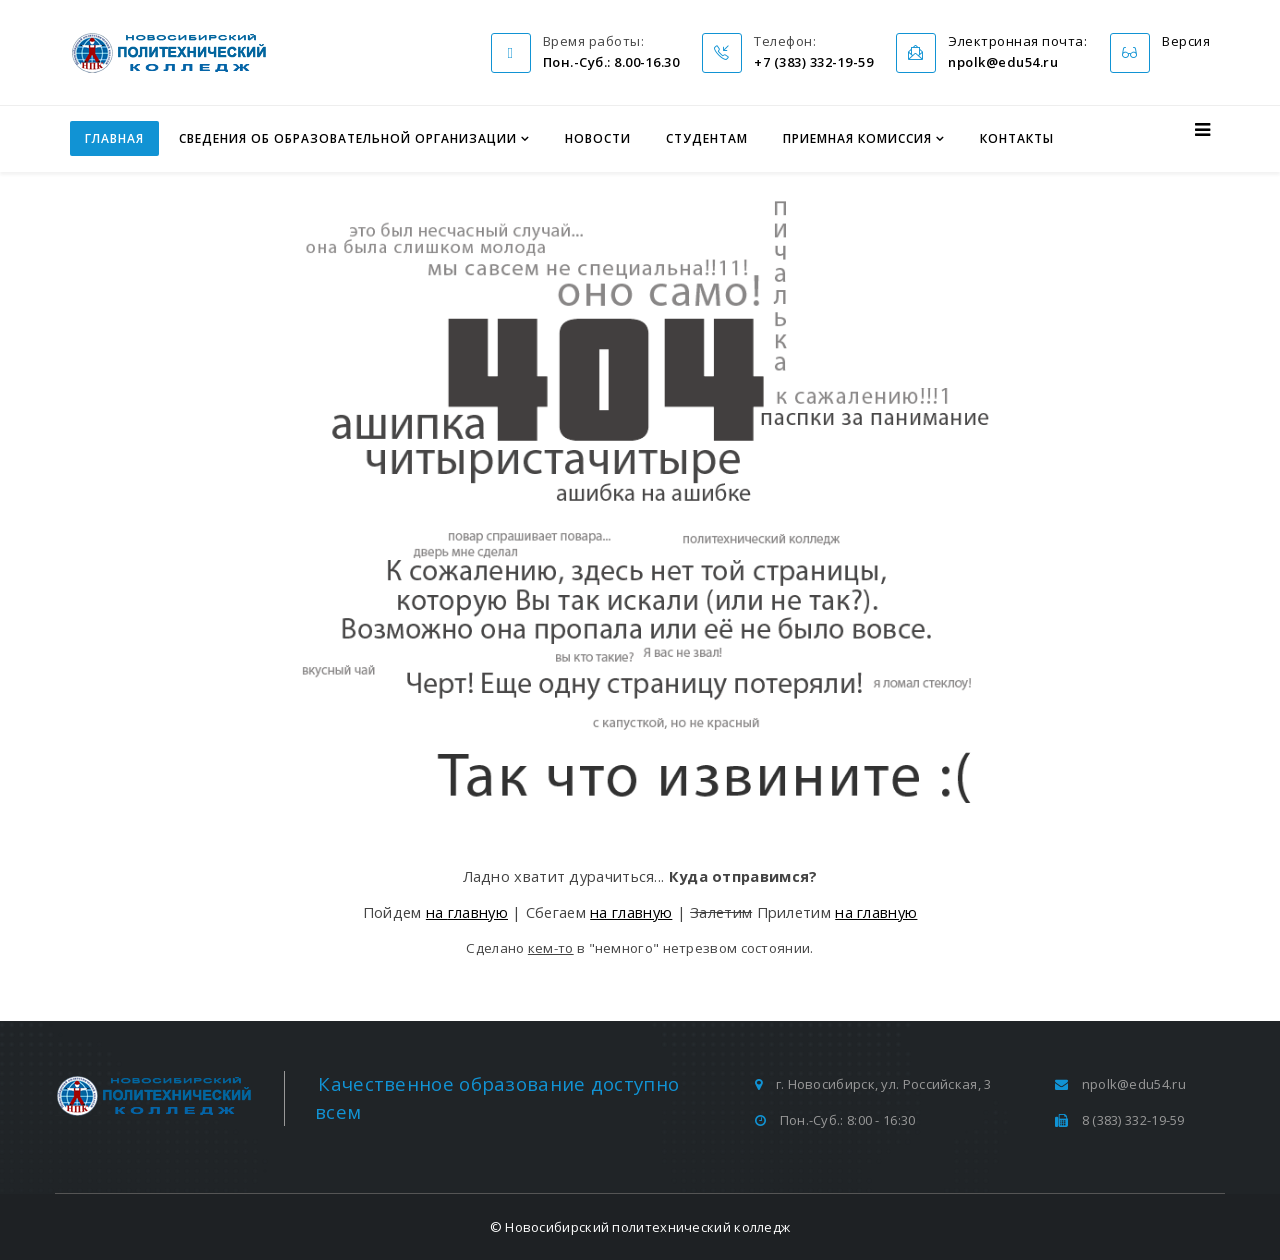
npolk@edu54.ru (1134, 1084)
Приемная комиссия (857, 138)
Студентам (707, 138)
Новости (598, 138)
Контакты (1017, 138)
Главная (114, 138)
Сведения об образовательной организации (348, 138)
